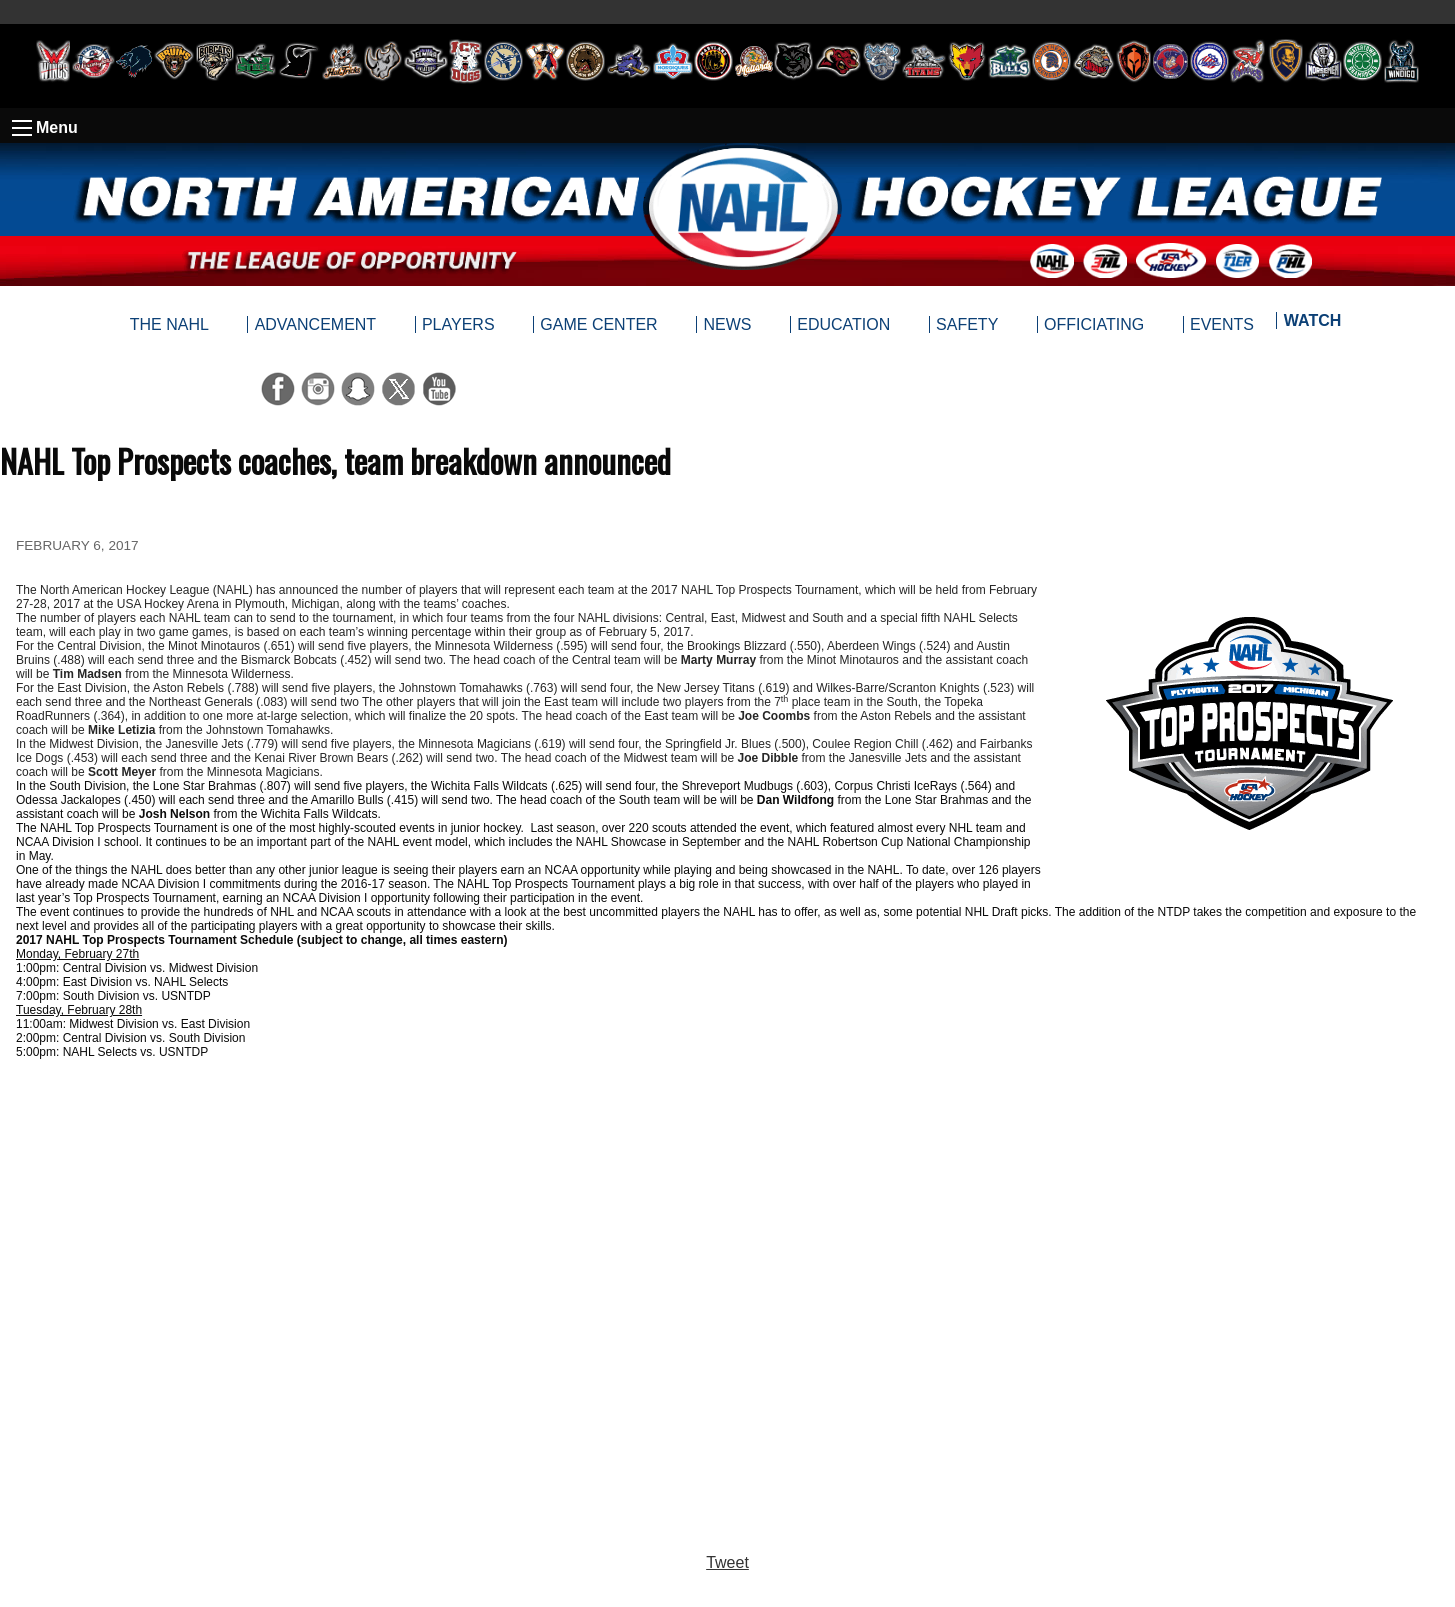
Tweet (727, 1562)
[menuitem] (1311, 325)
